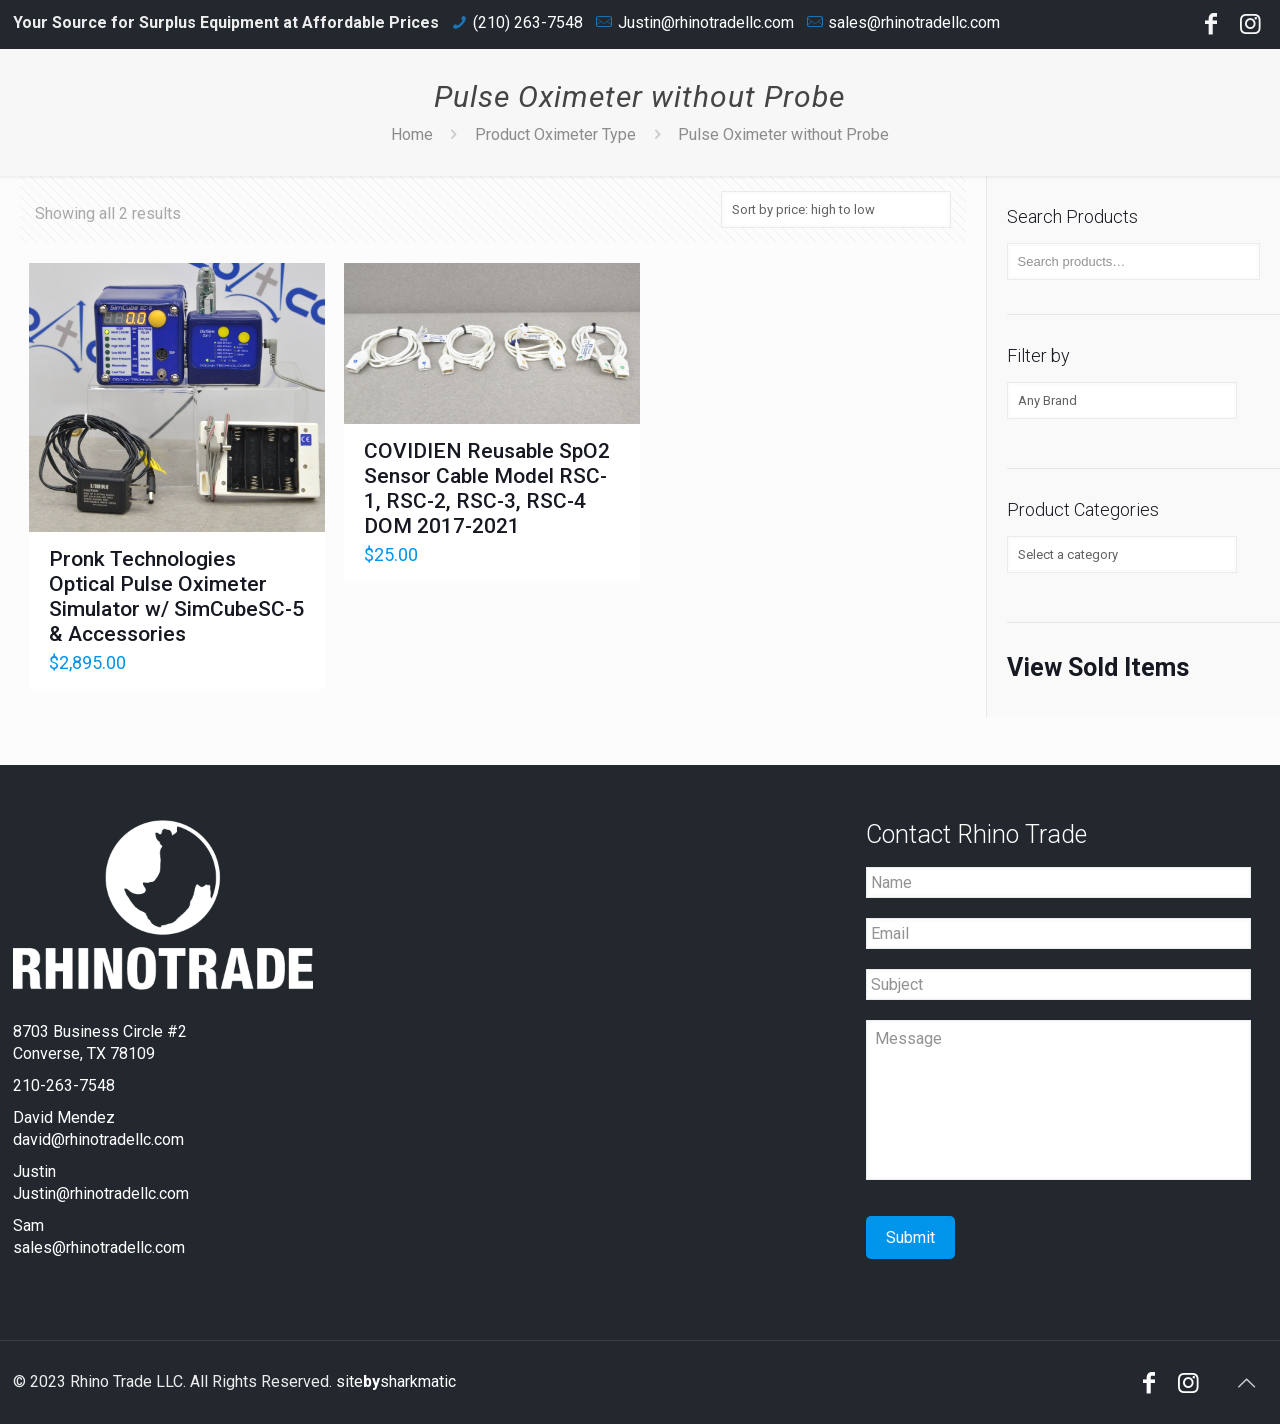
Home (412, 134)
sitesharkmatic (396, 1381)
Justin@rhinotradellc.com (706, 22)
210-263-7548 (64, 1085)
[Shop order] (836, 209)
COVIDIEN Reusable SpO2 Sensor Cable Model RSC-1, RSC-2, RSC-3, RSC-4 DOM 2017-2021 (487, 488)
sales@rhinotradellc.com (914, 22)
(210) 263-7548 (528, 22)
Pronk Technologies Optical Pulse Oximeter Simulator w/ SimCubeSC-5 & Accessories (176, 596)
